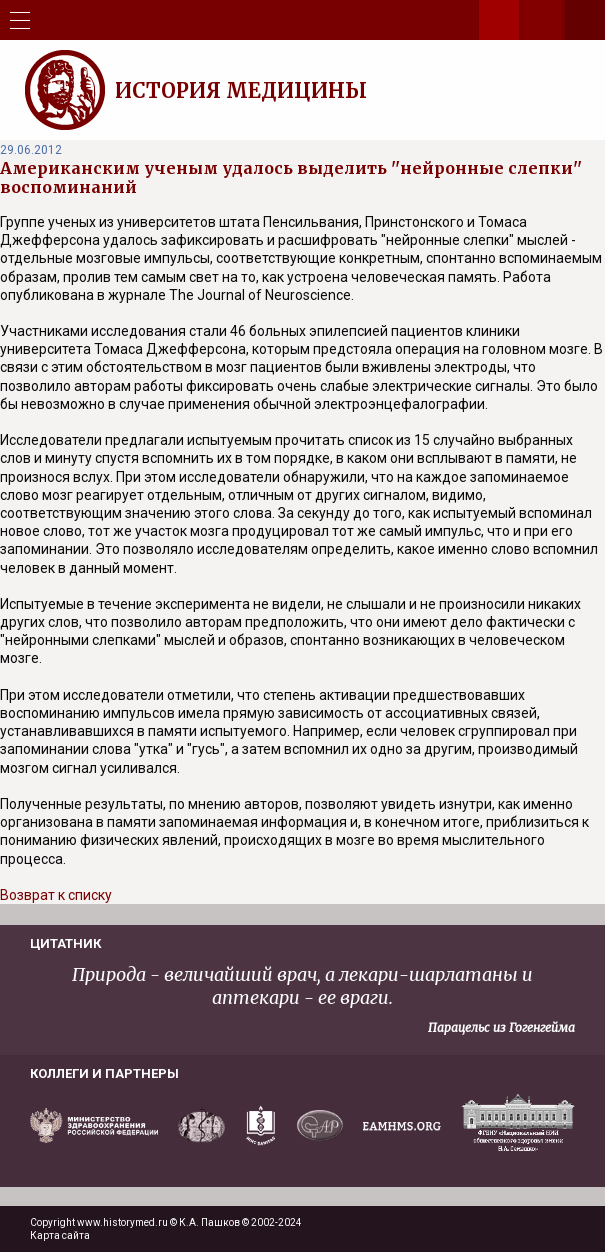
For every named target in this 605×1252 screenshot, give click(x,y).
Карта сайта (60, 1235)
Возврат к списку (56, 895)
